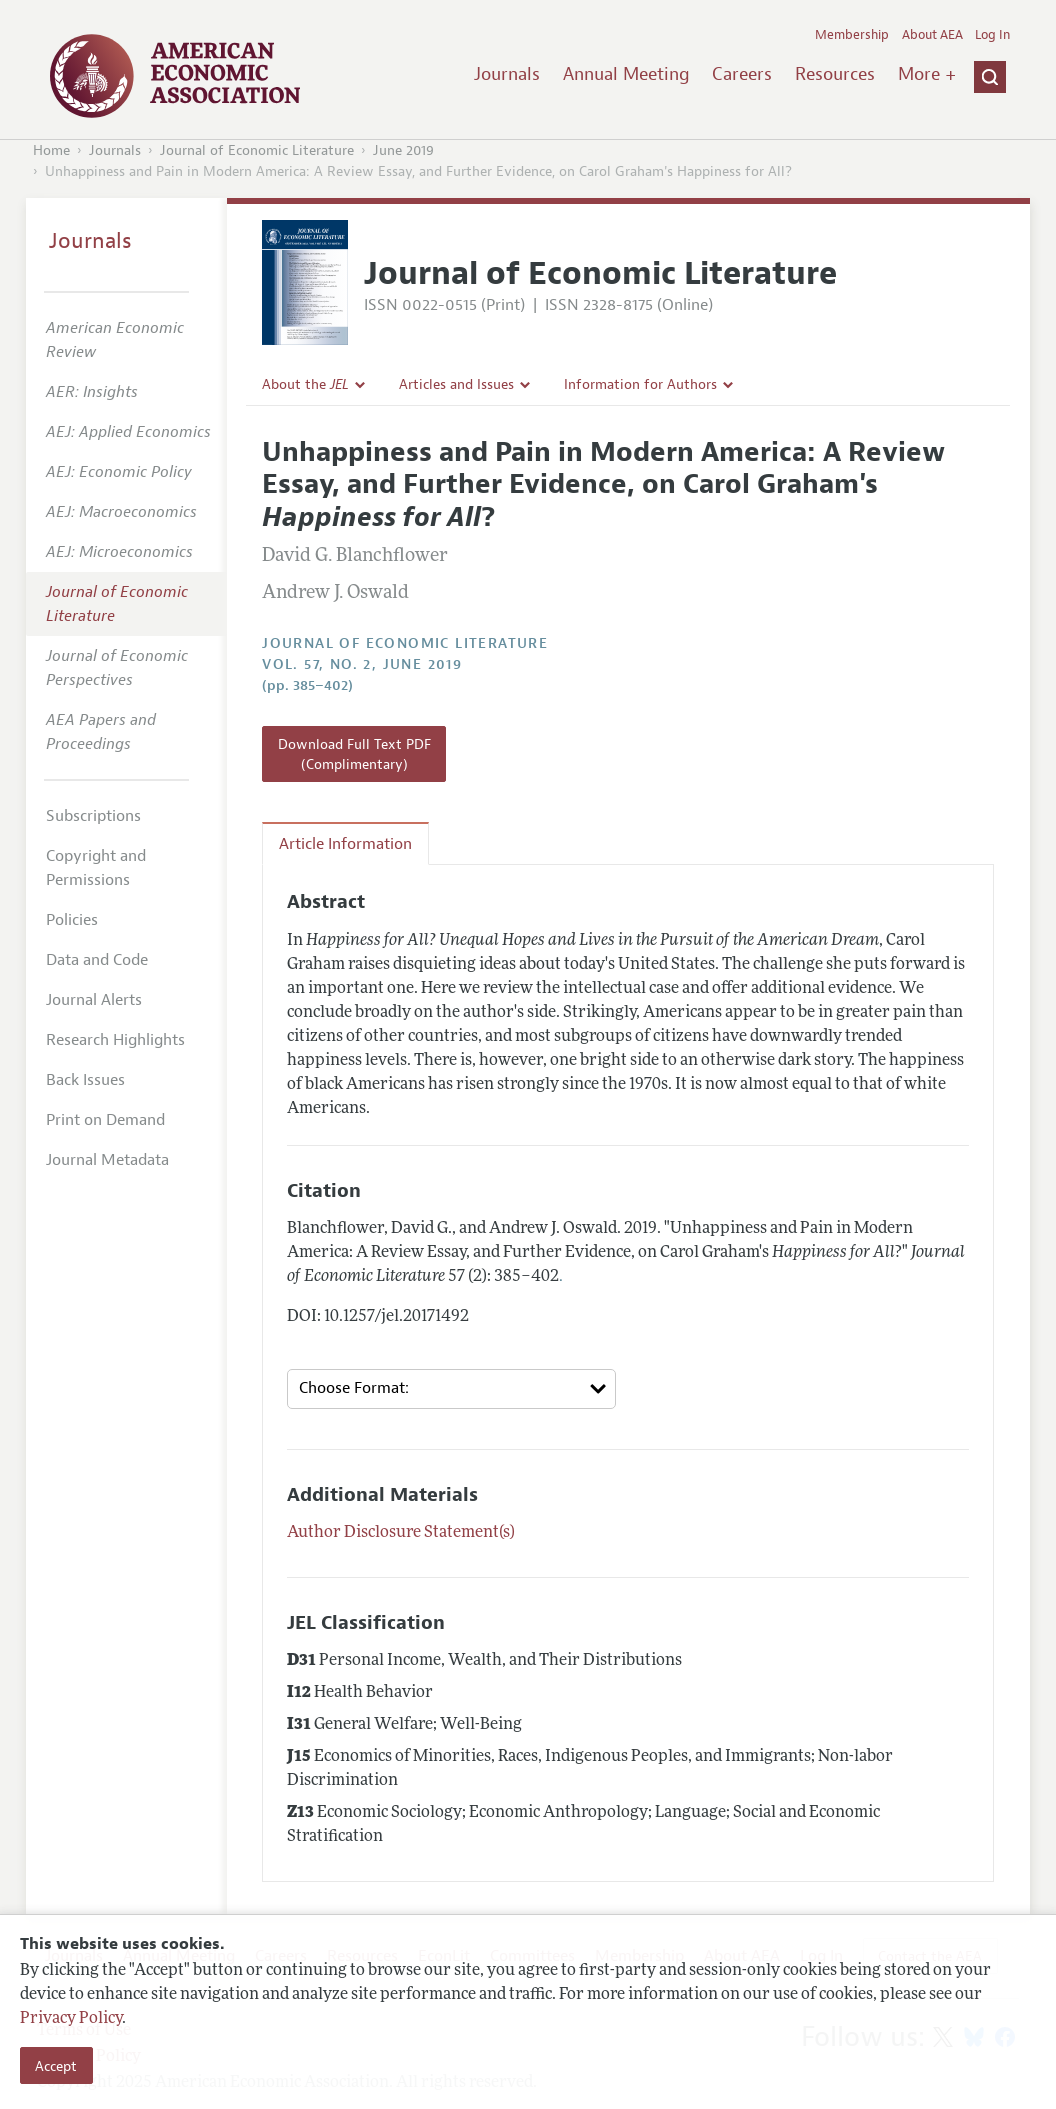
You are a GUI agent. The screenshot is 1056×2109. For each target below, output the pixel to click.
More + (927, 74)
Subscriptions (93, 816)
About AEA (932, 35)
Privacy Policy (71, 2019)
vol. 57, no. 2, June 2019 (362, 664)
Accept (56, 2066)
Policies (72, 920)
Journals (507, 74)
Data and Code (97, 960)
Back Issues (85, 1080)
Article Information (345, 844)
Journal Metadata (107, 1160)
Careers (742, 74)
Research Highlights (115, 1040)
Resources (835, 74)
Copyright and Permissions (96, 868)
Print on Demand (105, 1120)
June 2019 (403, 150)
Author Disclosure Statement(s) (401, 1533)
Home (51, 150)
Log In (992, 35)
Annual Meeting (626, 74)
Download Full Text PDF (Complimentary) (354, 754)
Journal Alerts (94, 1000)
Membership (852, 35)
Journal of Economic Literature (257, 150)
